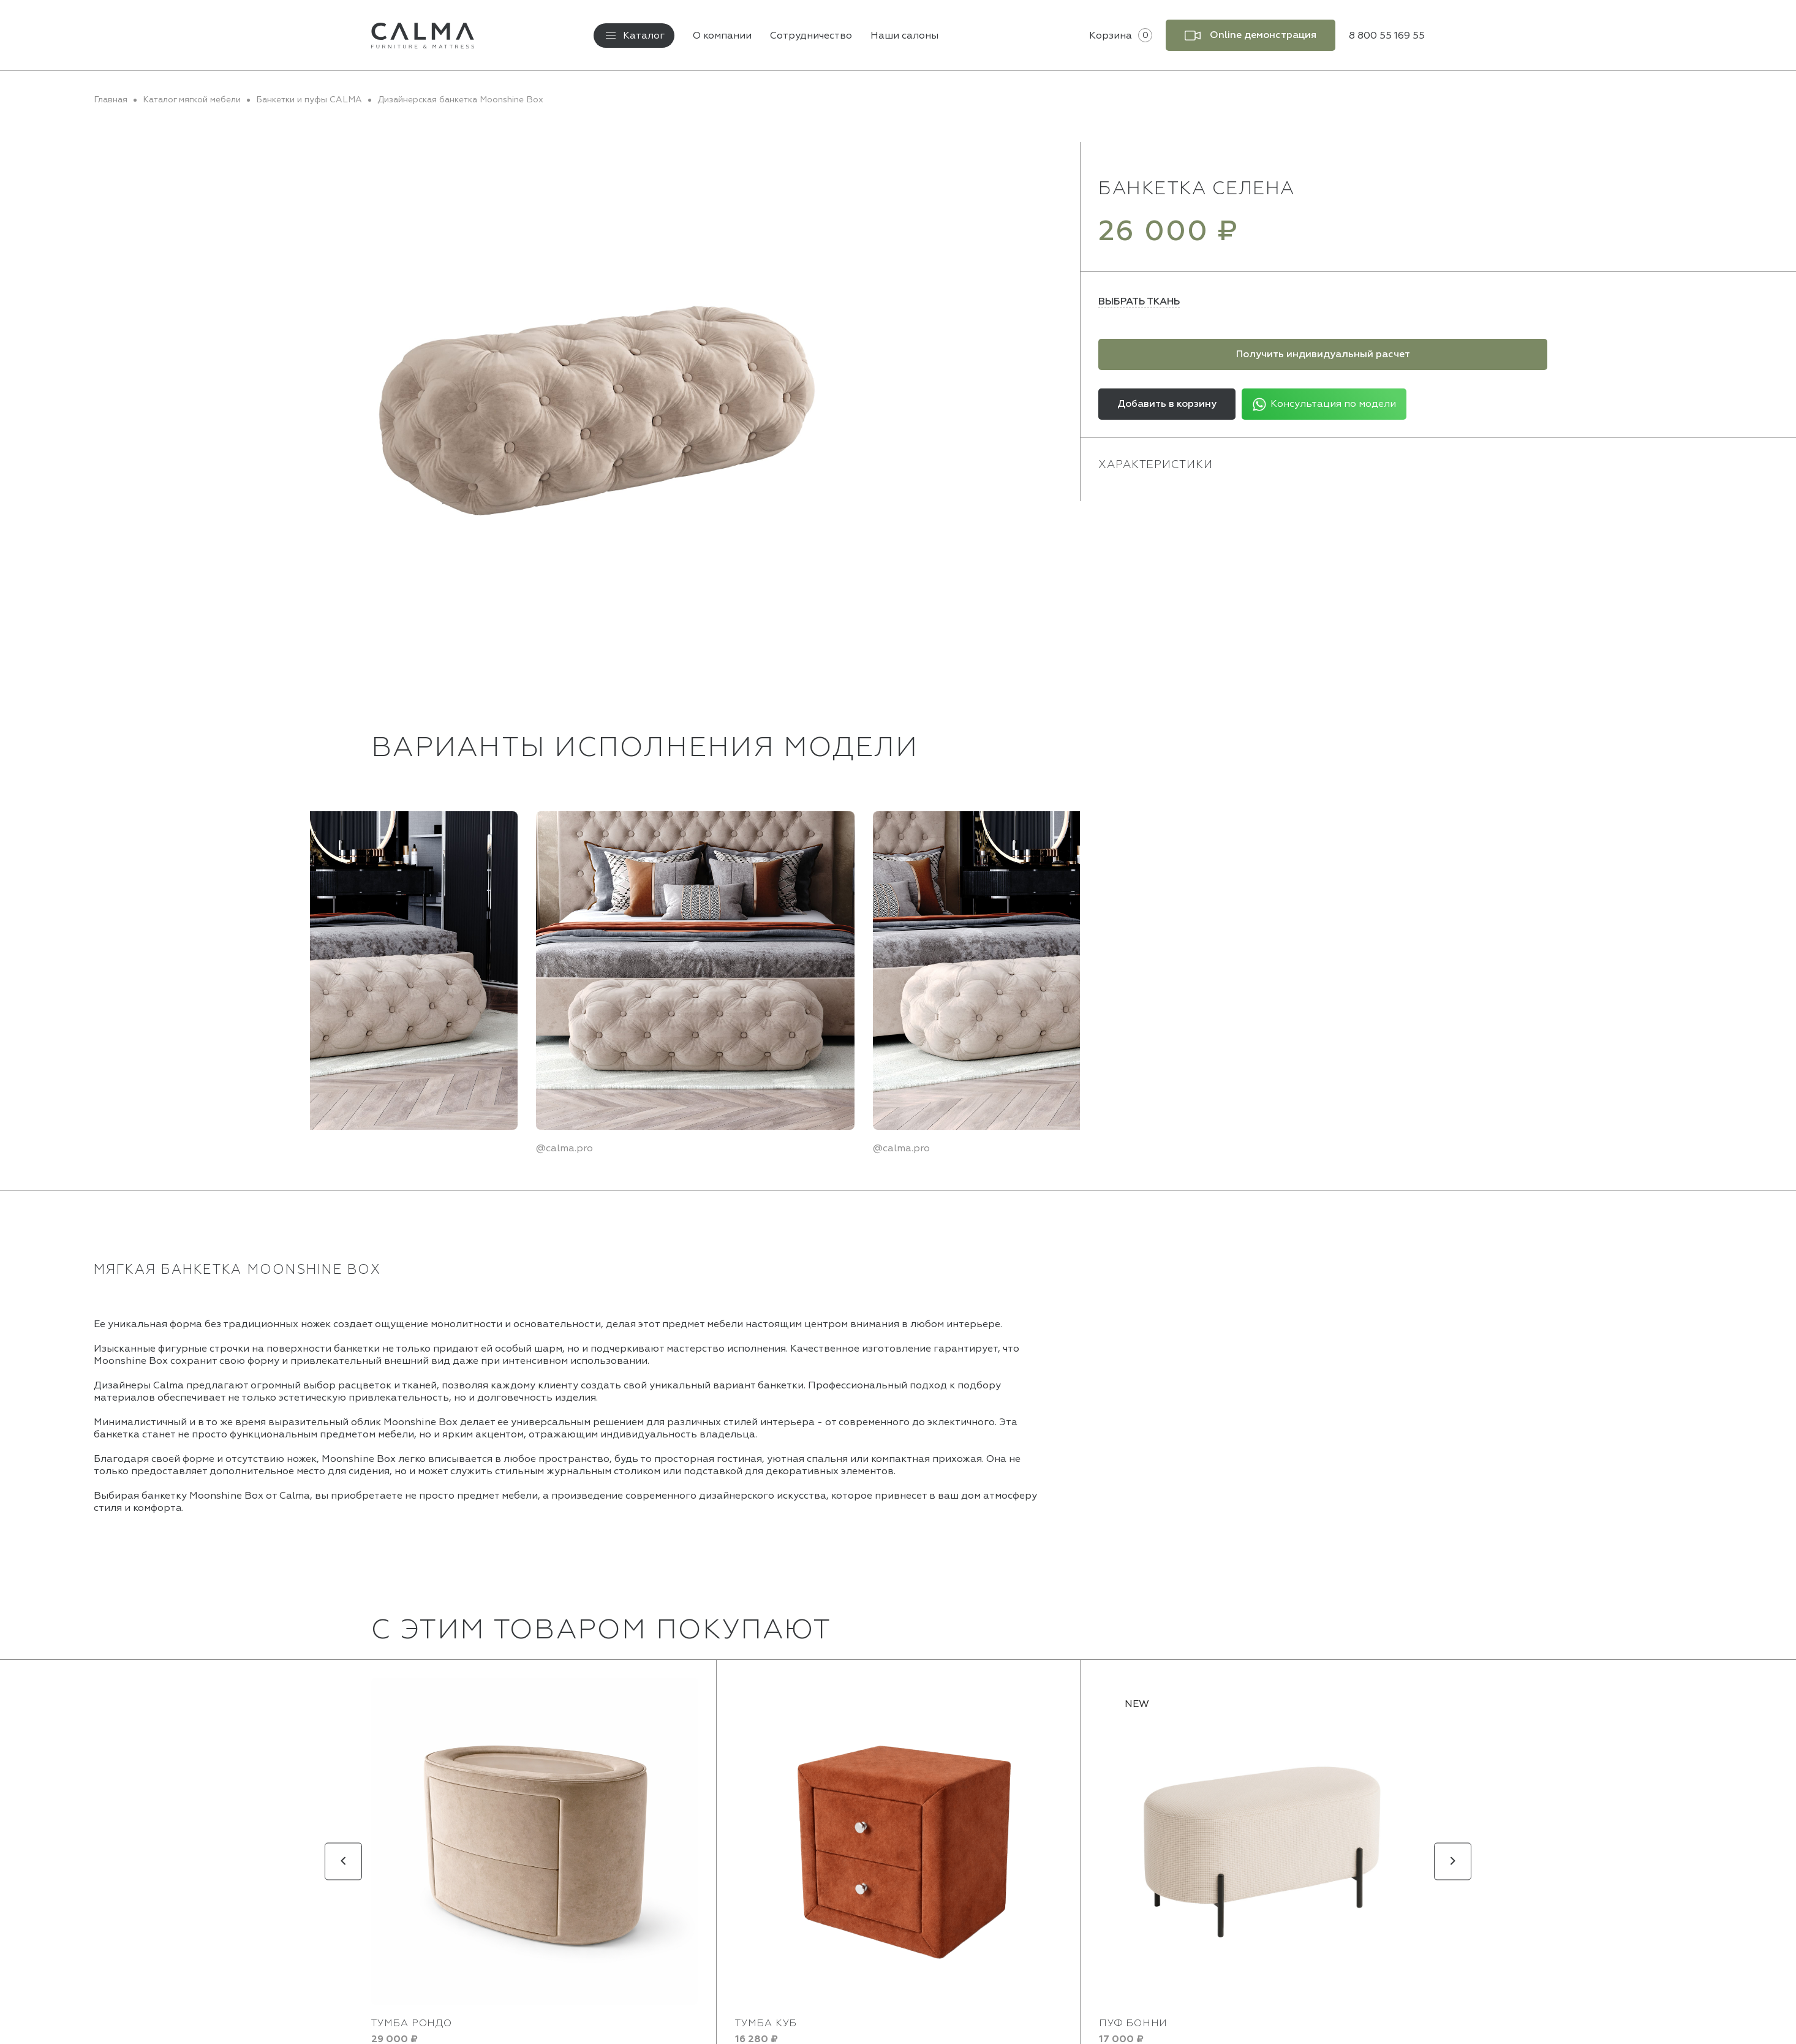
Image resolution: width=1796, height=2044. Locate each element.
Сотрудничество (811, 35)
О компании (722, 35)
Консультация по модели (1324, 404)
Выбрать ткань (1139, 301)
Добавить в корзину (1167, 404)
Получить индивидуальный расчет (1323, 354)
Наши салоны (904, 35)
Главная (110, 99)
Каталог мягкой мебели (192, 99)
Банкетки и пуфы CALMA (309, 99)
